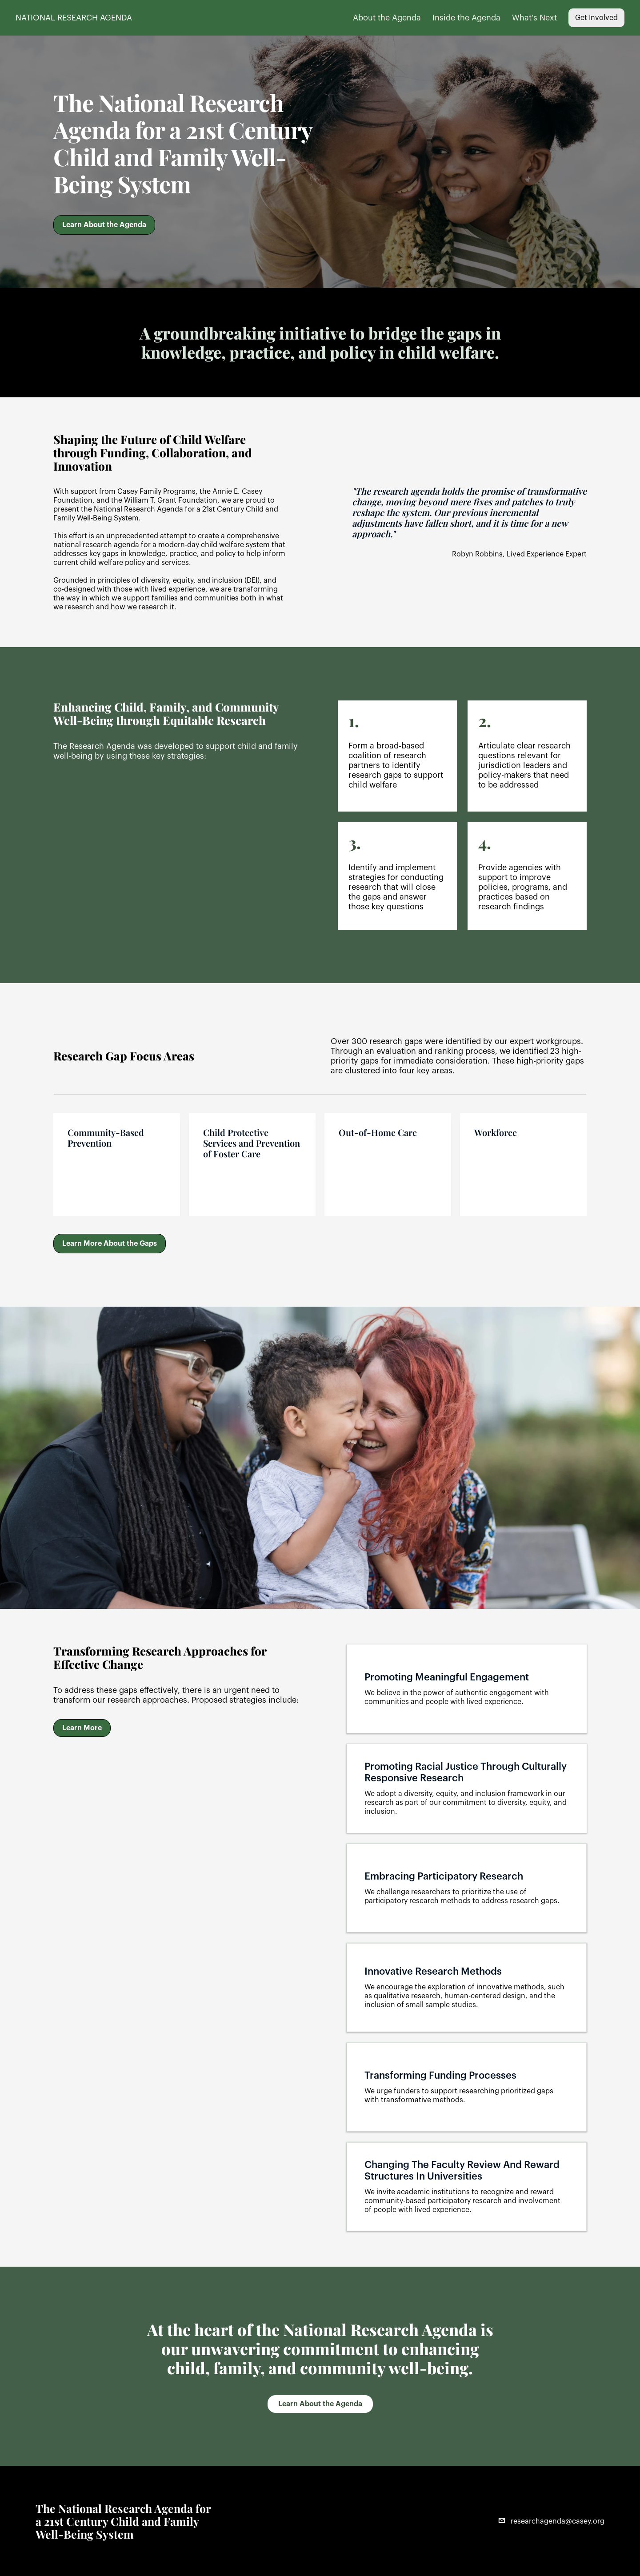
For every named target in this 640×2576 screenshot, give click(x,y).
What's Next (534, 18)
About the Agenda (387, 18)
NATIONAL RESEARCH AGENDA (74, 18)
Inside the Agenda (466, 18)
